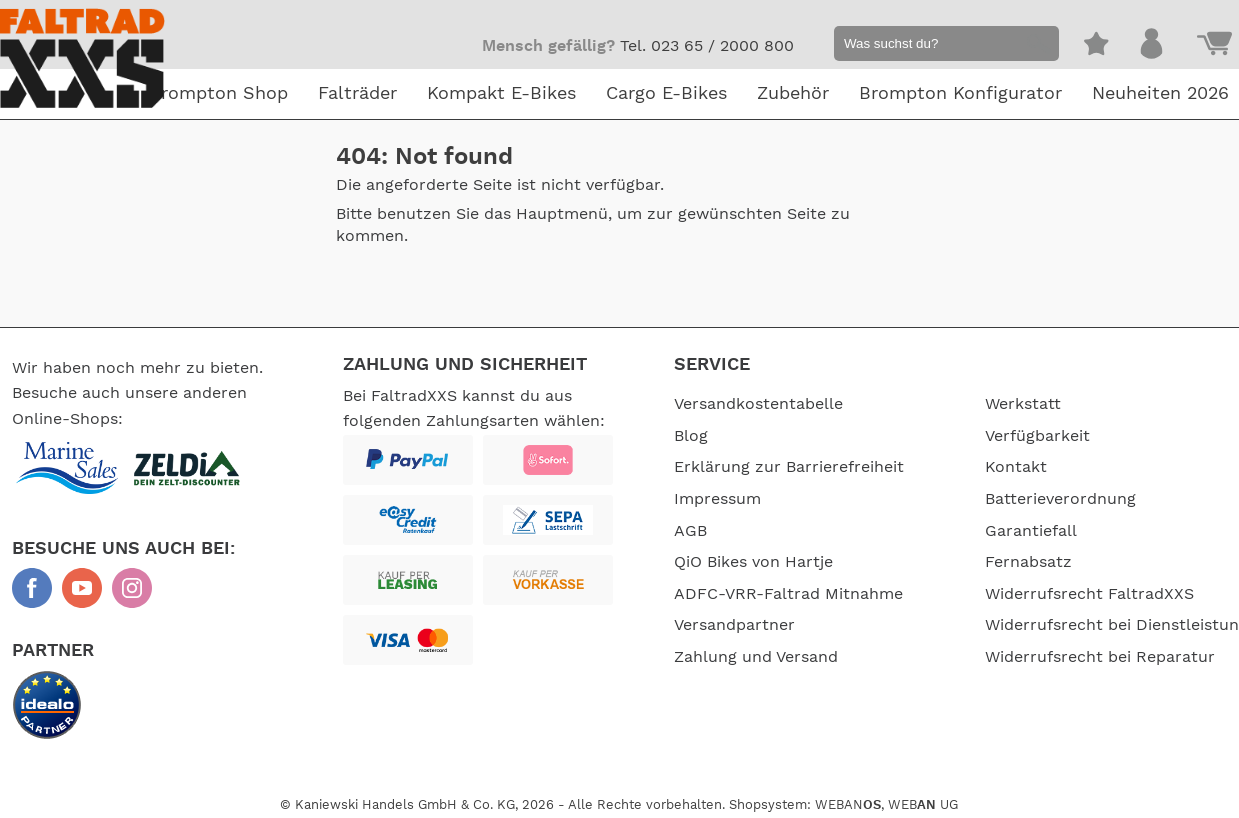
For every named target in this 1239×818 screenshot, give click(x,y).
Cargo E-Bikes (666, 94)
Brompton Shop (218, 94)
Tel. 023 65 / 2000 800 (707, 46)
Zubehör (793, 94)
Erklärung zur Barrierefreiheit (789, 467)
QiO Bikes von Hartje (753, 562)
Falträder (357, 94)
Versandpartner (734, 625)
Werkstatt (988, 404)
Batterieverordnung (1025, 499)
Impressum (717, 499)
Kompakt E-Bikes (501, 94)
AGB (690, 531)
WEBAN (848, 802)
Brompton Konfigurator (960, 94)
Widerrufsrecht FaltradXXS (1054, 594)
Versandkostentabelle (758, 404)
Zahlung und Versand (756, 657)
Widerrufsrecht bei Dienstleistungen (1023, 638)
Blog (691, 436)
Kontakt (981, 467)
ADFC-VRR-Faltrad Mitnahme (788, 594)
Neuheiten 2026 (1160, 94)
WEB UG (923, 802)
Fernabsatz (993, 562)
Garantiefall (996, 531)
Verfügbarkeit (1002, 436)
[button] (1035, 46)
